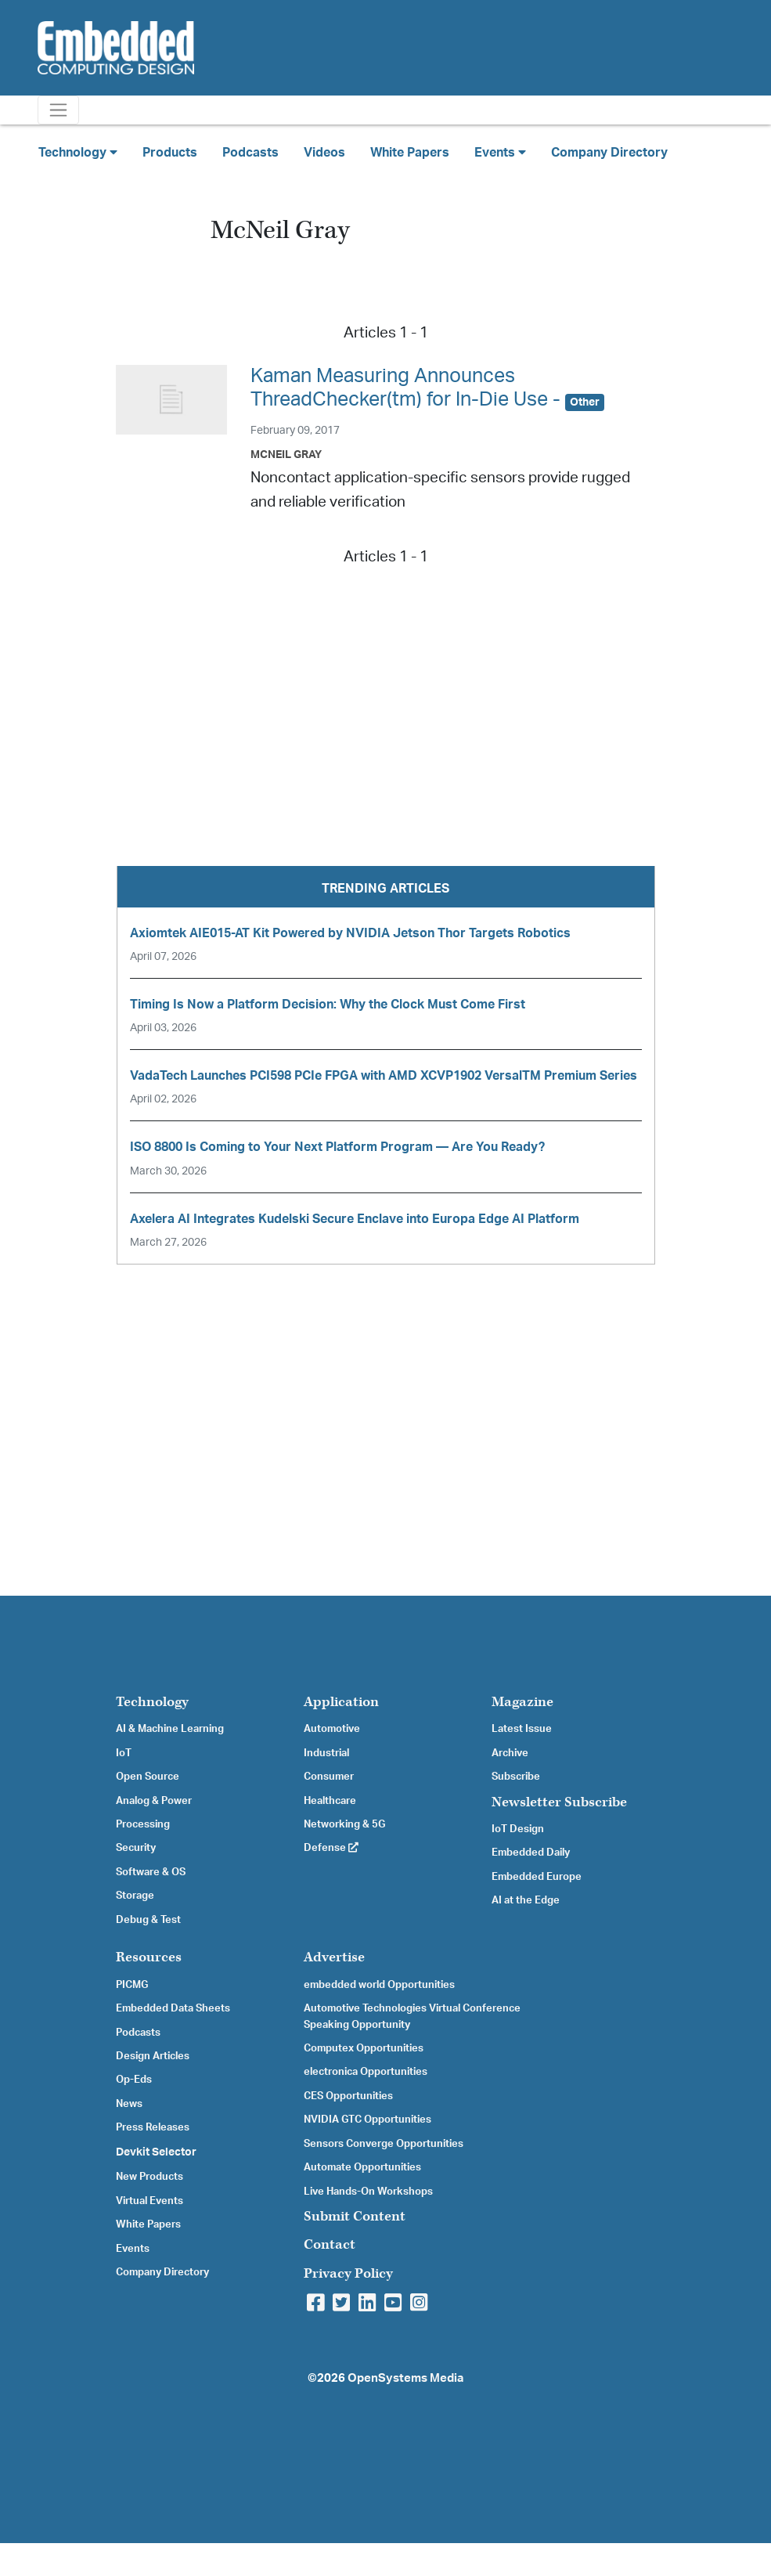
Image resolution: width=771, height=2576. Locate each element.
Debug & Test (148, 1920)
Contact (329, 2244)
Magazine (522, 1702)
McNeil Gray (286, 454)
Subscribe (516, 1776)
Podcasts (250, 152)
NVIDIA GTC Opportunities (367, 2119)
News (129, 2104)
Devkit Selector (156, 2152)
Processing (143, 1824)
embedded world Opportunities (379, 1985)
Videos (324, 152)
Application (341, 1702)
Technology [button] (77, 152)
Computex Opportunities (363, 2048)
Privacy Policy (348, 2273)
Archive (510, 1753)
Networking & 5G (344, 1824)
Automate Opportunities (362, 2167)
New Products (149, 2176)
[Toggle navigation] (58, 110)
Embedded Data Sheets (173, 2008)
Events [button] (500, 152)
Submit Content (354, 2216)
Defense (331, 1848)
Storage (135, 1895)
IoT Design (518, 1829)
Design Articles (152, 2056)
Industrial (326, 1753)
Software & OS (151, 1872)
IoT (124, 1753)
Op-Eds (134, 2079)
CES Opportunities (348, 2096)
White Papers (409, 152)
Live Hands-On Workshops (368, 2191)
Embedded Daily (531, 1852)
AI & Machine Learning (170, 1729)
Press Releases (152, 2127)
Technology (152, 1702)
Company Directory (609, 152)
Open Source (147, 1776)
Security (136, 1848)
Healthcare (330, 1801)
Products (169, 152)
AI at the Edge (526, 1900)
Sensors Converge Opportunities (383, 2143)
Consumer (329, 1776)
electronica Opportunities (365, 2071)
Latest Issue (522, 1729)
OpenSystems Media (405, 2378)
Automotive (332, 1729)
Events (133, 2248)
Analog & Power (154, 1801)
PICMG (132, 1985)
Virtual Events (149, 2201)
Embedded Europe (537, 1876)
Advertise (334, 1957)
